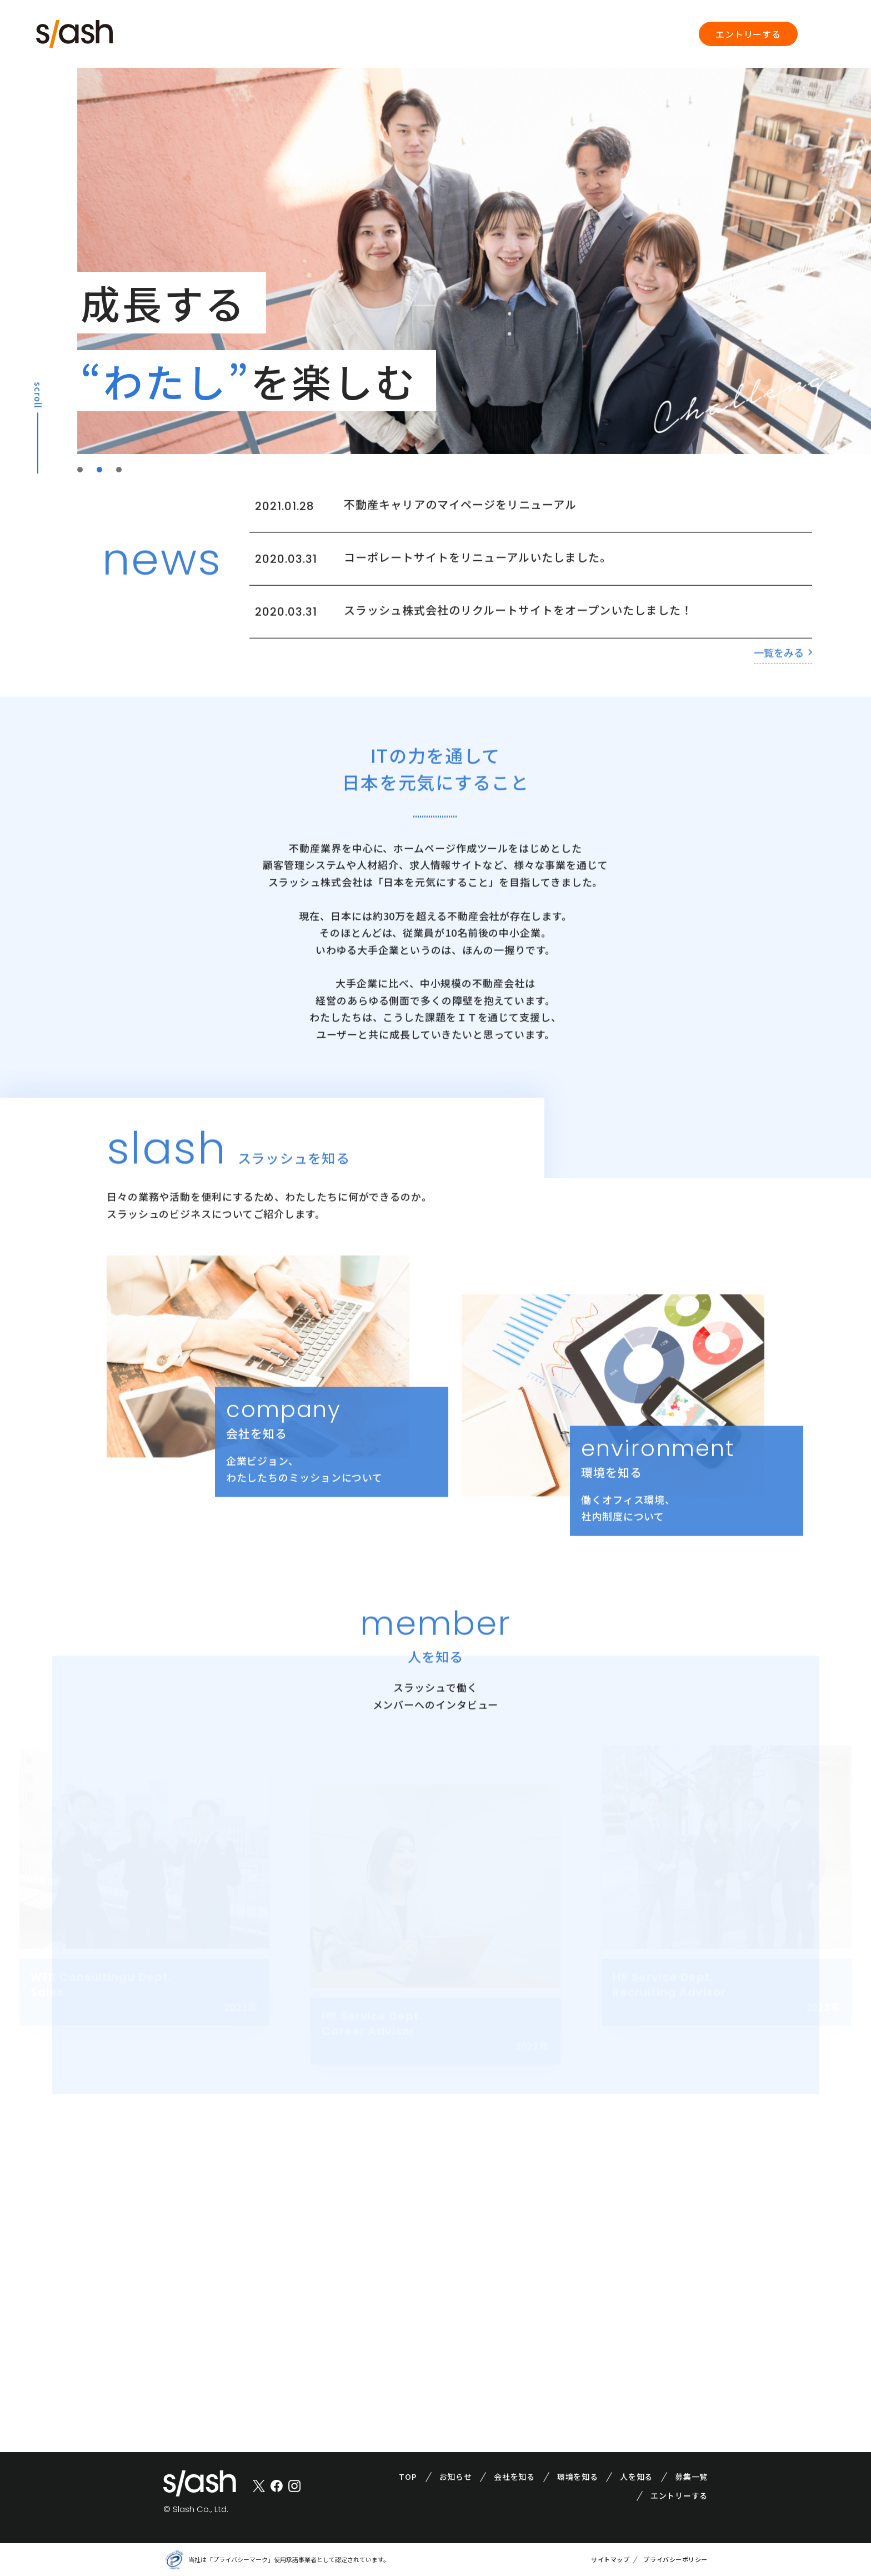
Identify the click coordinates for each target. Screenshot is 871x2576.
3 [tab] (120, 469)
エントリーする (748, 34)
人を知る (636, 2476)
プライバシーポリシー (675, 2559)
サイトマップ (610, 2559)
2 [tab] (101, 469)
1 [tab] (81, 469)
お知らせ (455, 2476)
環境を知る (577, 2476)
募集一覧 (691, 2476)
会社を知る (514, 2476)
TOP (408, 2476)
